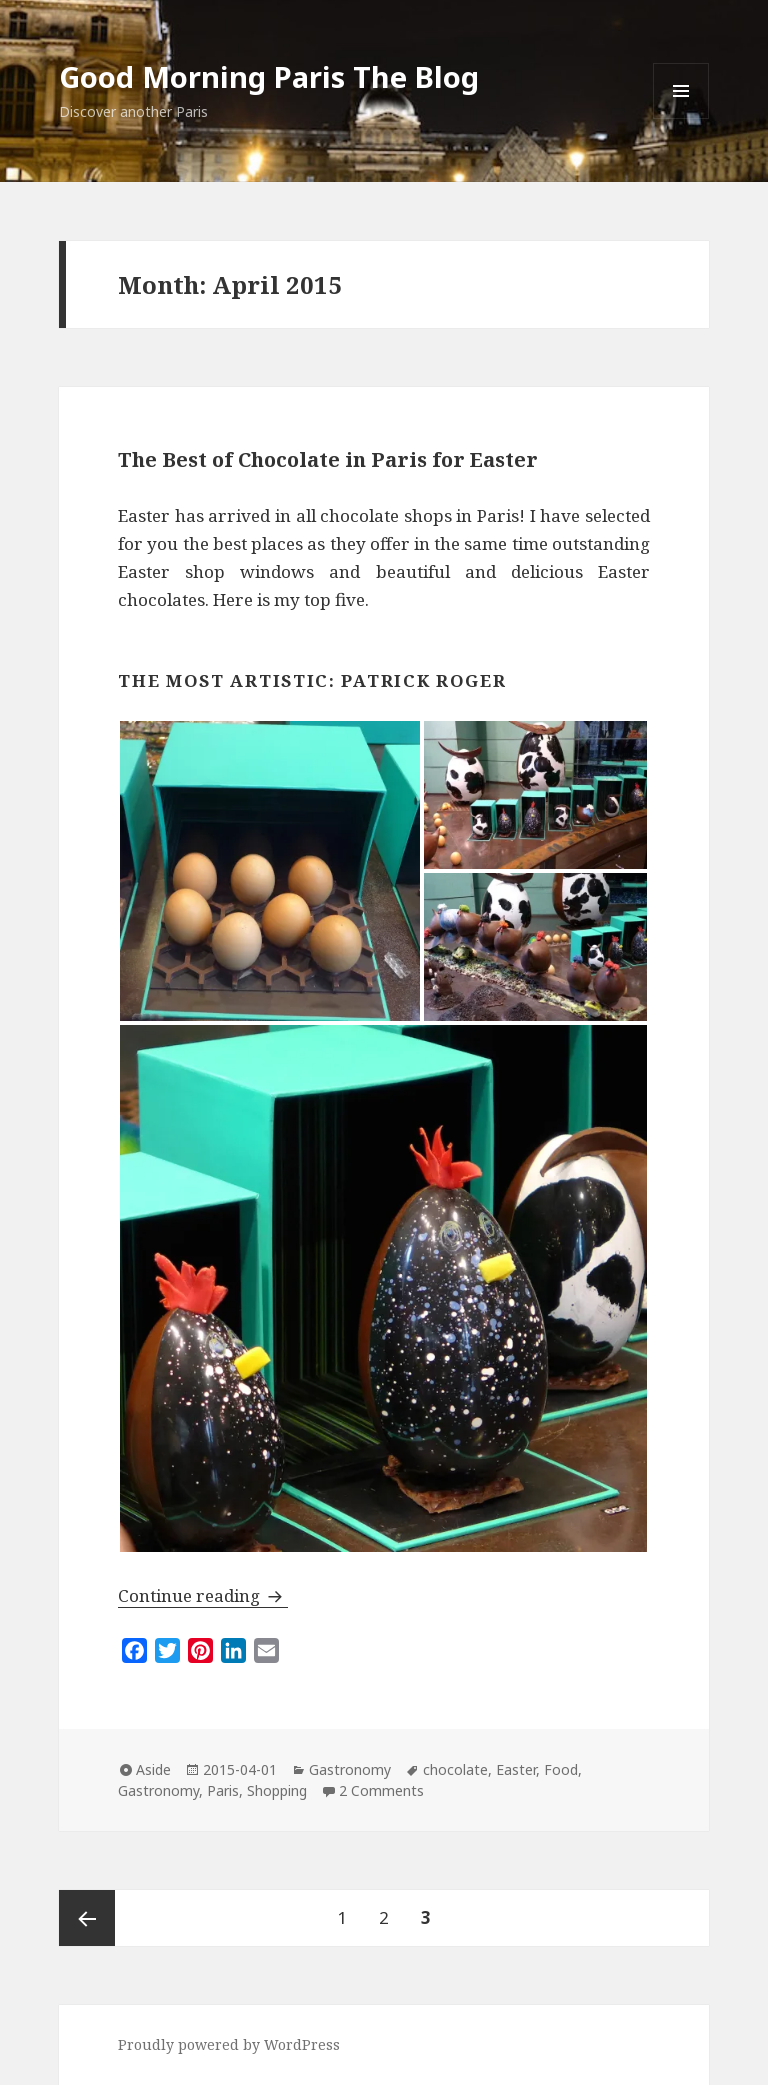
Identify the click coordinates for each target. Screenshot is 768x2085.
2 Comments (381, 1790)
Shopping (277, 1790)
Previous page (87, 1918)
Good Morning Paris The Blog (269, 76)
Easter (516, 1769)
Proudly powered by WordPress (229, 2044)
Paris (223, 1790)
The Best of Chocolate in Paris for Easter (328, 459)
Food (561, 1769)
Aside (153, 1769)
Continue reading (203, 1595)
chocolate (455, 1769)
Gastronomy (350, 1769)
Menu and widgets (681, 118)
